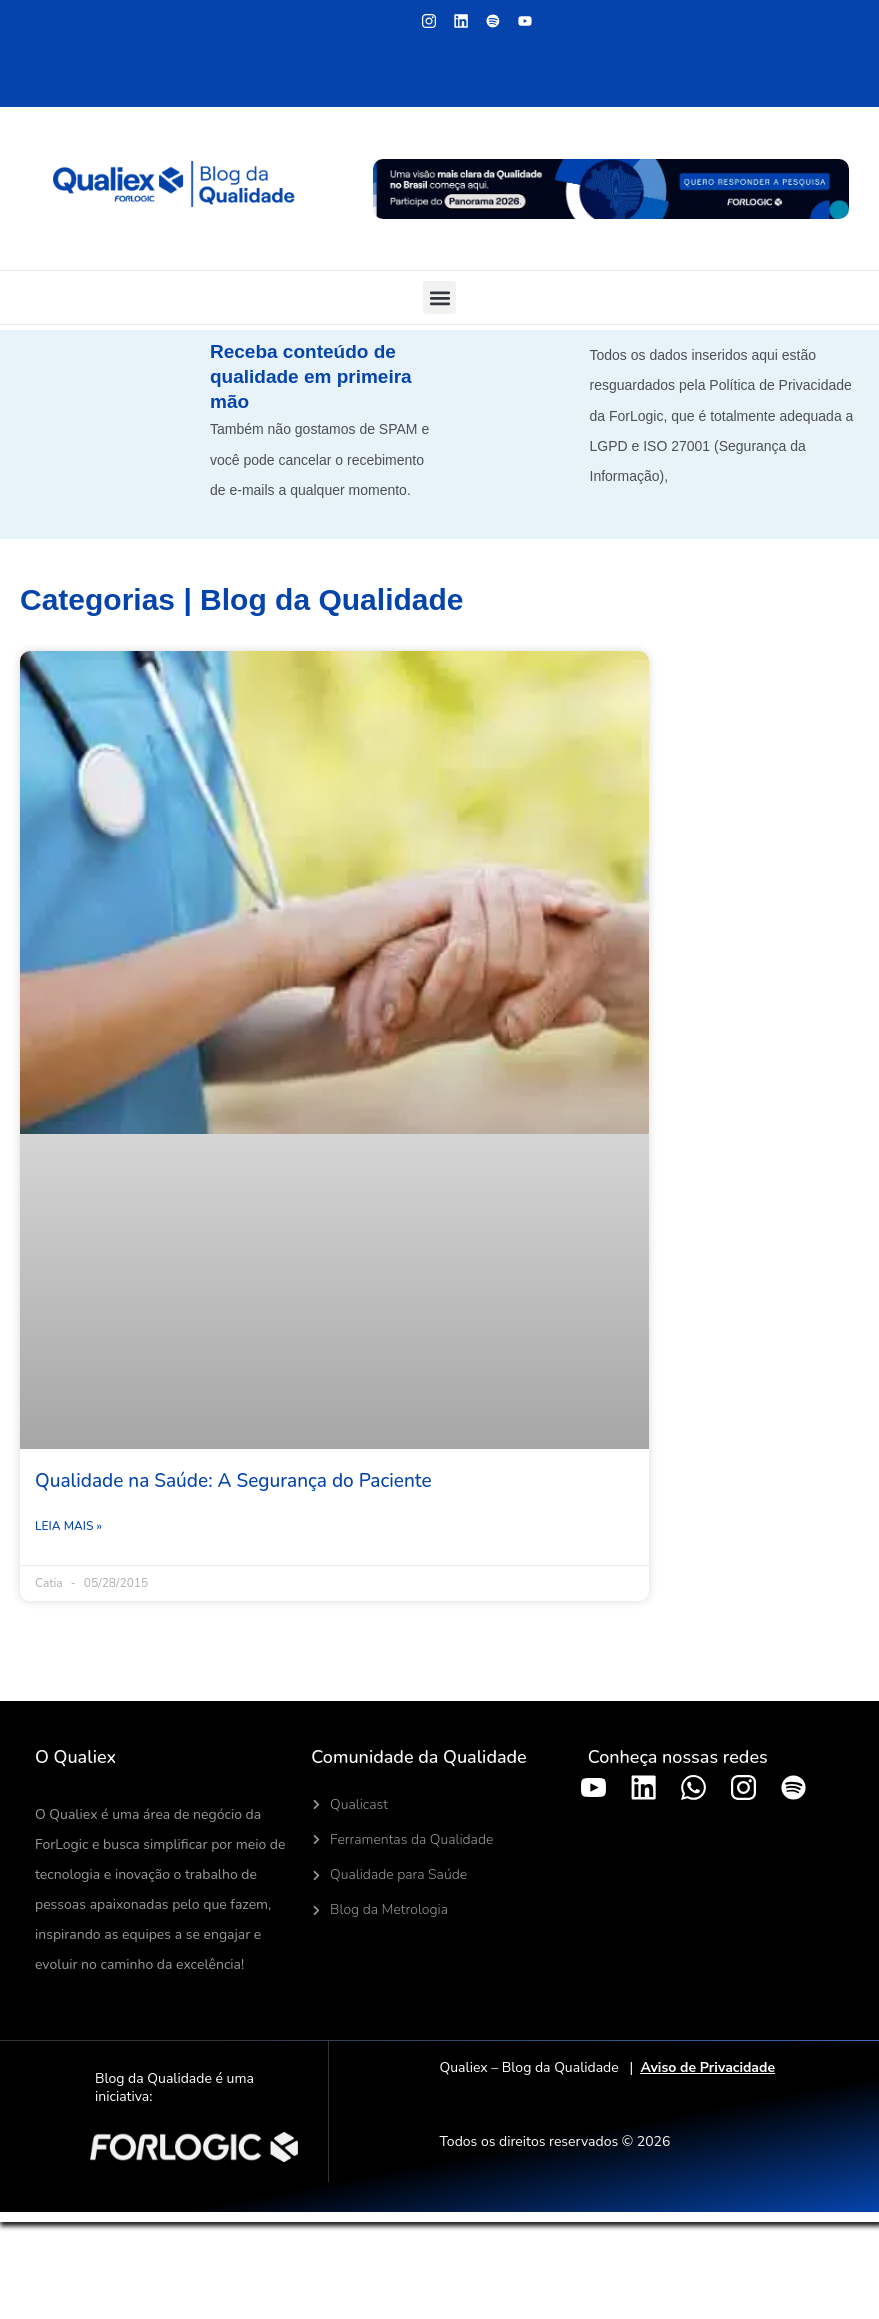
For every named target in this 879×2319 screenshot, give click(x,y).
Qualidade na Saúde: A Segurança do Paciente (233, 1481)
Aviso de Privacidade (707, 2067)
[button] (439, 297)
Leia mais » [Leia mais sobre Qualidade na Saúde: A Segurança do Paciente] (68, 1526)
